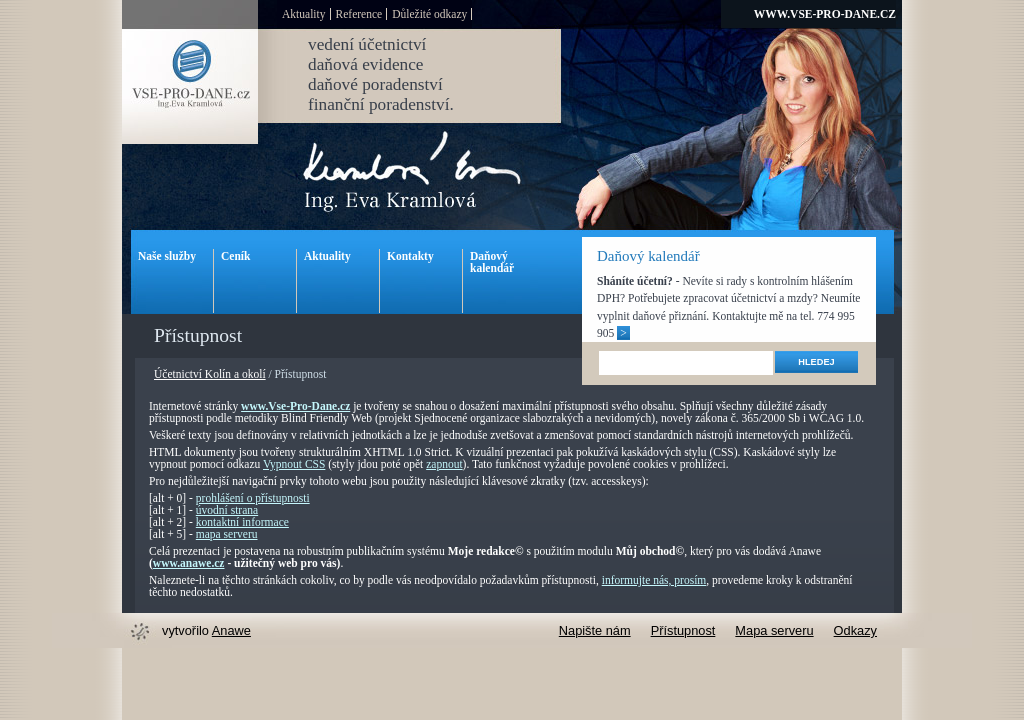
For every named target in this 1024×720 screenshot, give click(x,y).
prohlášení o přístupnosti (253, 498)
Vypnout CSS (294, 464)
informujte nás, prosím (654, 580)
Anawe (231, 630)
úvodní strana (227, 510)
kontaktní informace (242, 522)
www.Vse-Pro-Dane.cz (295, 406)
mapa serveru (227, 534)
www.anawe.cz (189, 563)
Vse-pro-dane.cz (190, 85)
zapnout (444, 464)
